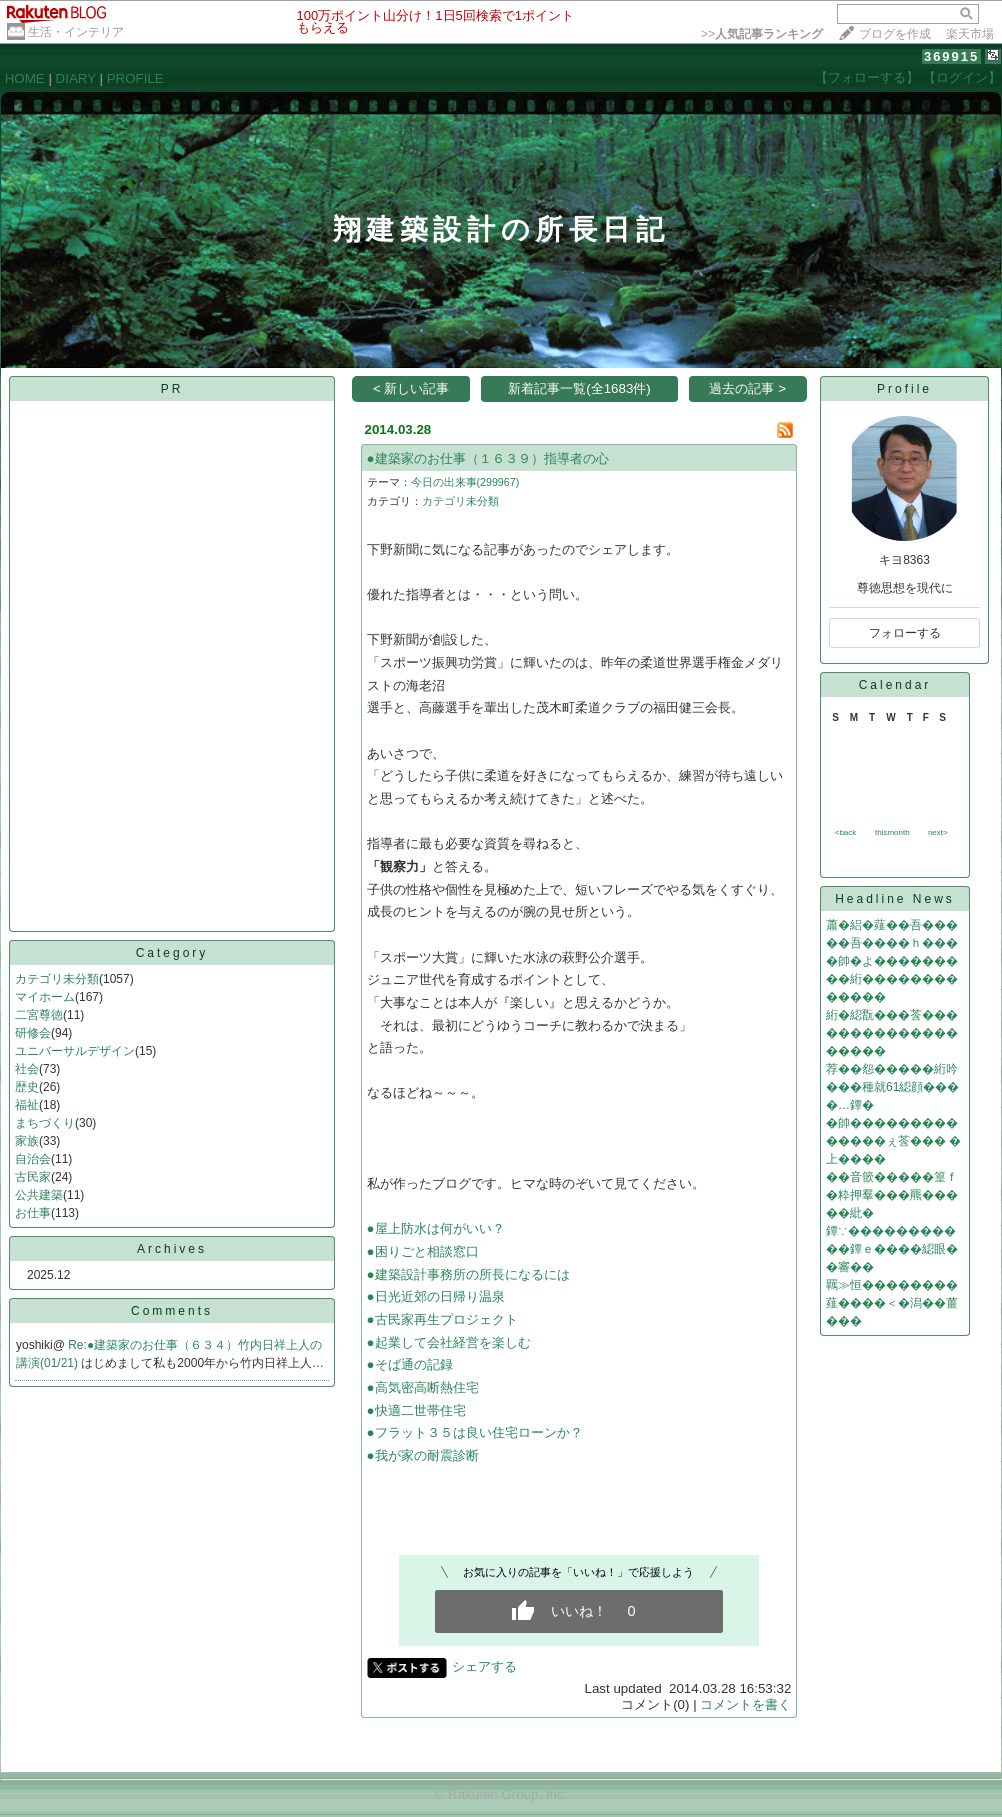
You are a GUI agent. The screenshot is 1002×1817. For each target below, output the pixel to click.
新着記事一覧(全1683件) (579, 388)
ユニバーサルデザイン (75, 1051)
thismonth (892, 832)
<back (846, 832)
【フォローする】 (867, 77)
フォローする (905, 633)
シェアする (484, 1666)
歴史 (27, 1087)
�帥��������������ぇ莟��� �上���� (893, 1141)
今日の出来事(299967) (465, 482)
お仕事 (33, 1213)
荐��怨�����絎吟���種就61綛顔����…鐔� (892, 1087)
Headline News (895, 899)
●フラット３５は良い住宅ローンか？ (475, 1432)
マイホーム (45, 997)
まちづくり (45, 1123)
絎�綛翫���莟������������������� (892, 1033)
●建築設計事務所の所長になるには (468, 1274)
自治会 (33, 1159)
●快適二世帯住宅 (416, 1410)
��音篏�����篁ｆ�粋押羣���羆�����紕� (892, 1195)
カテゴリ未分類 (57, 979)
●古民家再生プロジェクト (442, 1319)
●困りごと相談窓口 (423, 1251)
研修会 (33, 1033)
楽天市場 (970, 34)
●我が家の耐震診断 (423, 1455)
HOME (25, 78)
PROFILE (135, 78)
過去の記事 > (747, 388)
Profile (904, 389)
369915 (951, 56)
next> (938, 832)
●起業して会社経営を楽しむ (449, 1342)
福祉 (27, 1105)
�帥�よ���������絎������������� (892, 979)
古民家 (33, 1177)
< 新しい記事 (411, 388)
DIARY (76, 78)
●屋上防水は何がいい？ (436, 1228)
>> (762, 34)
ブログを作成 (895, 34)
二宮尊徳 (39, 1015)
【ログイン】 (962, 77)
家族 (27, 1141)
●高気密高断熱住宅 (423, 1387)
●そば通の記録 (410, 1364)
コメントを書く (745, 1704)
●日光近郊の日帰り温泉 (436, 1296)
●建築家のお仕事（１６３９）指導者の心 (488, 458)
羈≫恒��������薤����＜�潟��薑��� (892, 1303)
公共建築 (39, 1195)
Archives (172, 1249)
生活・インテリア (76, 32)
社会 (27, 1069)
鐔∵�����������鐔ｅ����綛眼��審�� (892, 1249)
